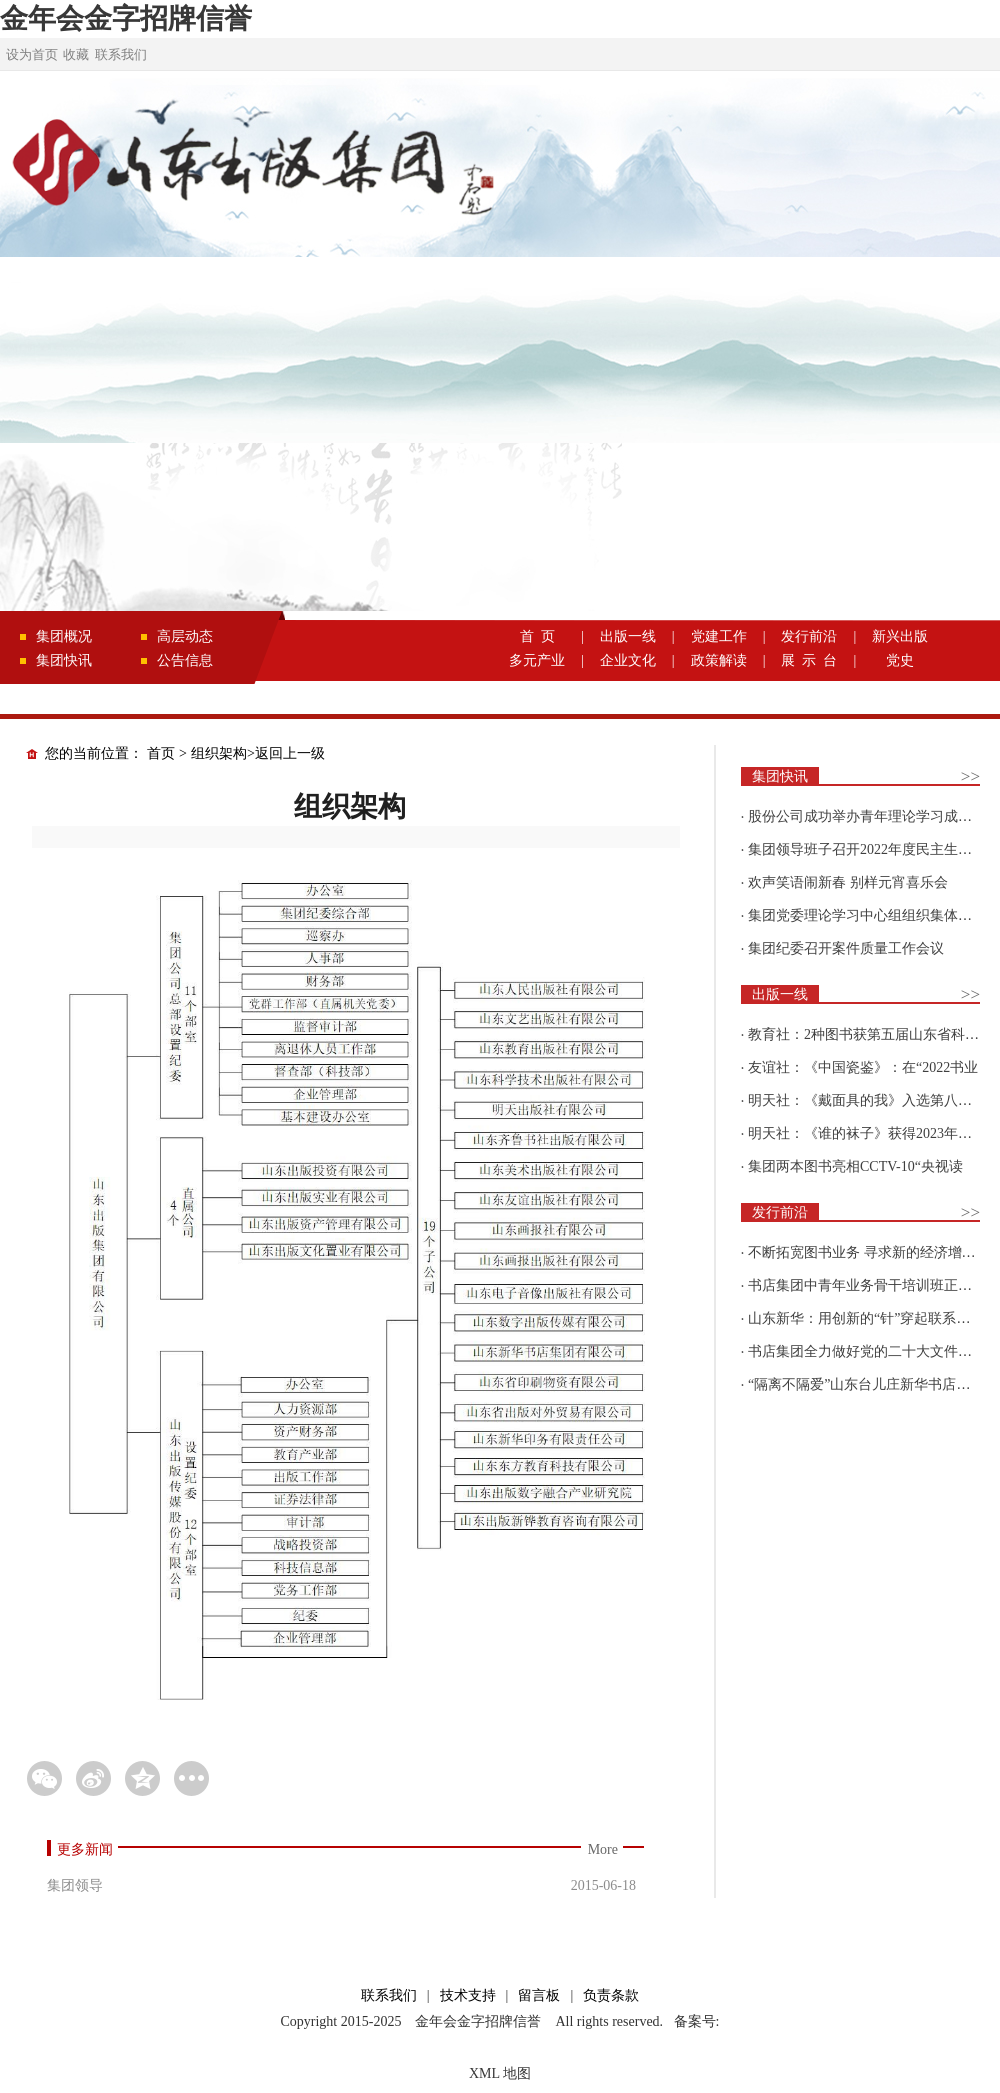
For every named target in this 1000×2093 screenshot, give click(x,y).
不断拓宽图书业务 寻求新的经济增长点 (869, 1252)
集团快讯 (64, 660)
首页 (161, 753)
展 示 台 (809, 660)
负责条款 (611, 1995)
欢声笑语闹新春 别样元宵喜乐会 (848, 882)
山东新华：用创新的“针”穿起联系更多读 (873, 1318)
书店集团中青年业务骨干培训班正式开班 (874, 1285)
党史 (900, 660)
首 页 (537, 636)
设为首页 (32, 54)
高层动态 (185, 636)
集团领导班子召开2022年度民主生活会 (867, 849)
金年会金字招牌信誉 (126, 18)
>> (970, 776)
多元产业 (537, 660)
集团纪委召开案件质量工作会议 (846, 948)
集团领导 (75, 1885)
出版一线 (628, 636)
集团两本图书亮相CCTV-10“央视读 (855, 1166)
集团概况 (64, 636)
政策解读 (719, 660)
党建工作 (719, 636)
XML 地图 (500, 2073)
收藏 (76, 54)
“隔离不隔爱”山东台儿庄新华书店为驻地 (873, 1384)
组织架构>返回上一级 (258, 753)
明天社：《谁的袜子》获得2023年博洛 (867, 1133)
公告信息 (185, 660)
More (603, 1849)
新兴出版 (900, 636)
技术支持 (468, 1995)
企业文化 (628, 660)
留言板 (539, 1995)
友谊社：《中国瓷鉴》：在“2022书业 (863, 1067)
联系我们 (121, 54)
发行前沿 (809, 636)
